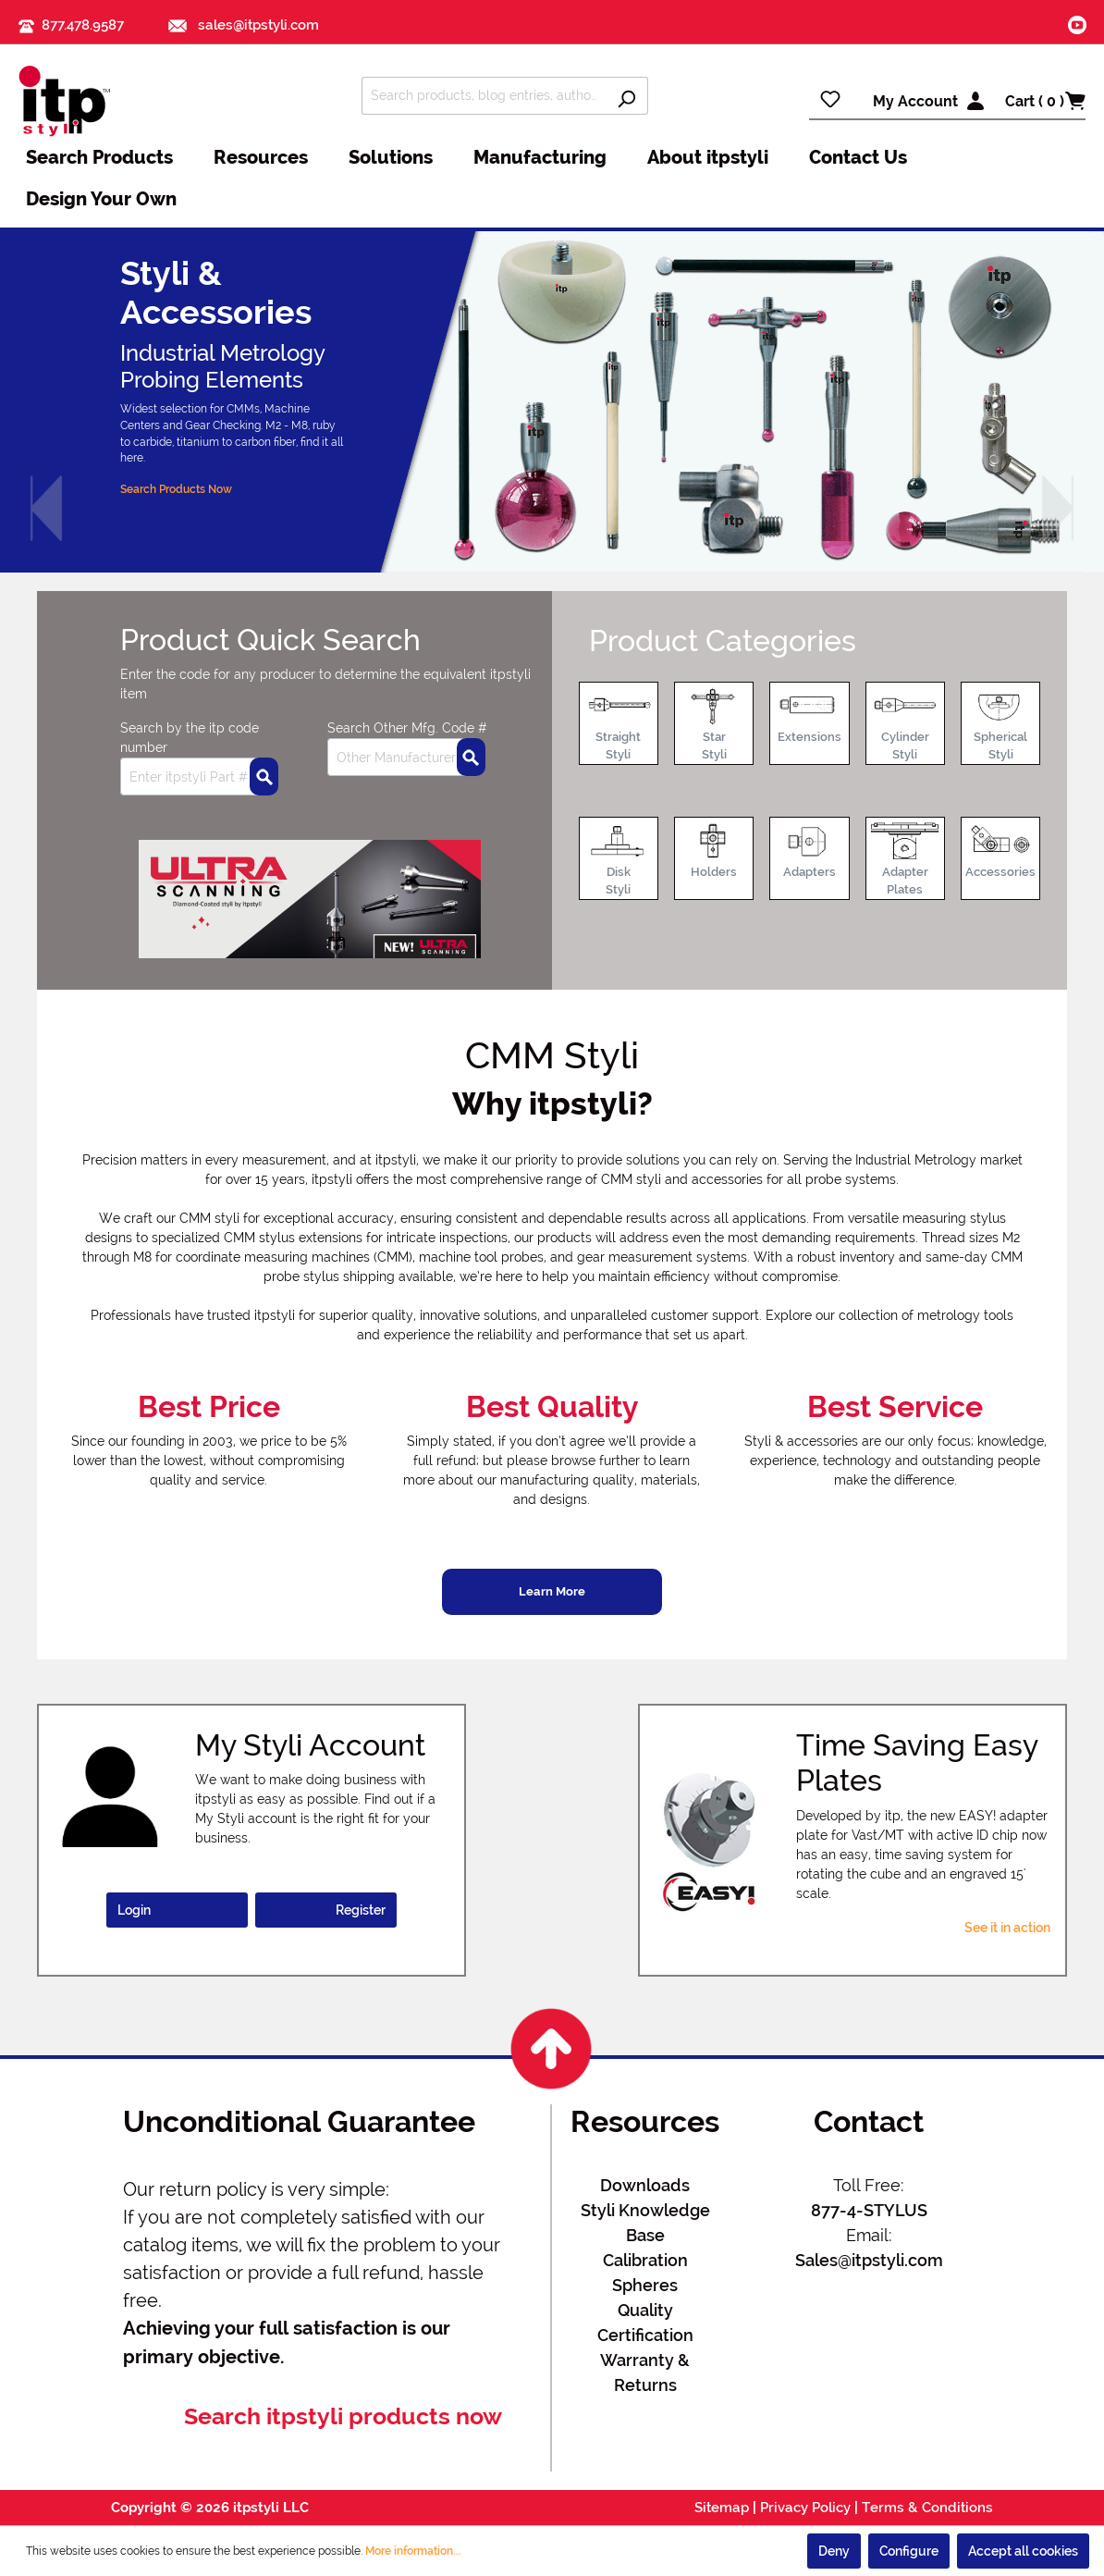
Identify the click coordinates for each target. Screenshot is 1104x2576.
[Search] (626, 96)
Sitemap (721, 2507)
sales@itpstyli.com (243, 25)
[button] (46, 508)
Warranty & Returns (645, 2372)
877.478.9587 (83, 25)
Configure (908, 2551)
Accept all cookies (1023, 2551)
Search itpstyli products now (343, 2416)
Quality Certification (645, 2322)
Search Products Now (176, 489)
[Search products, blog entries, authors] (484, 96)
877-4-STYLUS (869, 2210)
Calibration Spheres (645, 2272)
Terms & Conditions (927, 2507)
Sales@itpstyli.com (869, 2260)
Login (134, 1910)
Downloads (645, 2185)
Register (361, 1910)
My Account (915, 101)
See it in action (1007, 1927)
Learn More (552, 1591)
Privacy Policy (805, 2507)
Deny (834, 2551)
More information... (413, 2551)
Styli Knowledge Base (645, 2222)
